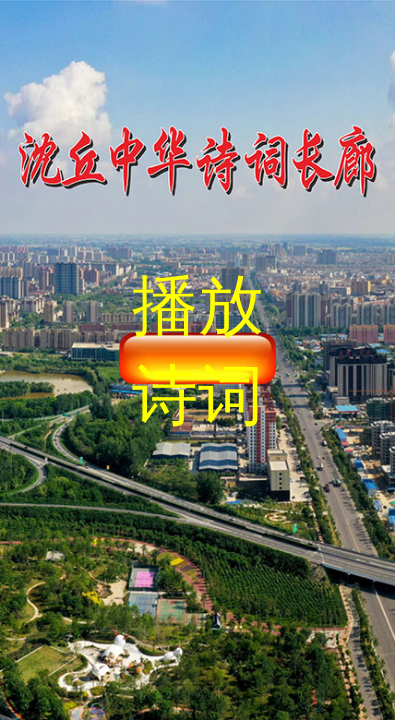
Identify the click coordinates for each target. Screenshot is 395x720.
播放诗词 (198, 350)
